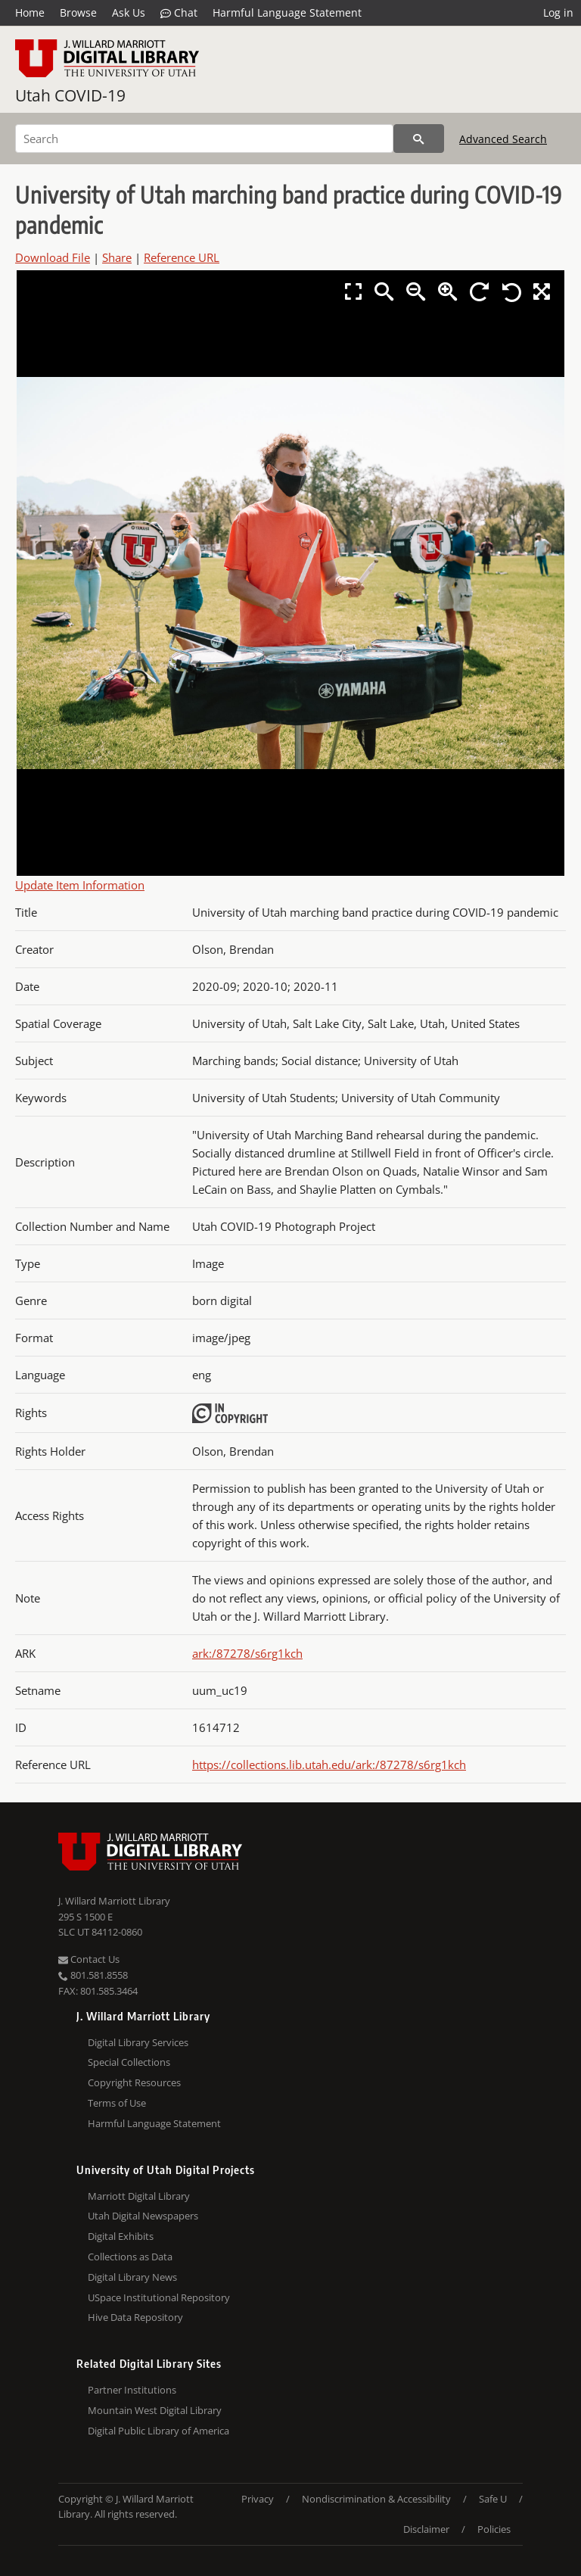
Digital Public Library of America (158, 2430)
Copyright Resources (134, 2082)
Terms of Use (117, 2103)
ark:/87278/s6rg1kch (247, 1653)
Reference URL (181, 257)
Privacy (257, 2499)
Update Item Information (79, 884)
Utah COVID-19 (70, 95)
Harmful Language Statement (287, 12)
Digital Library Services (138, 2042)
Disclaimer (426, 2529)
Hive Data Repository (135, 2317)
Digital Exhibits (121, 2236)
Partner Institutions (132, 2390)
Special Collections (129, 2062)
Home (30, 12)
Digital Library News (132, 2277)
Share (117, 257)
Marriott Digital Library (139, 2196)
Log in (558, 12)
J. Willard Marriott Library (114, 1901)
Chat (178, 12)
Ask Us (128, 12)
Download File (52, 257)
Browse (78, 12)
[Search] (204, 138)
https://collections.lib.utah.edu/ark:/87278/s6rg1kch (329, 1764)
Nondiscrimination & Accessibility (376, 2499)
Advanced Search (503, 139)
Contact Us (89, 1959)
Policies (494, 2529)
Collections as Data (130, 2256)
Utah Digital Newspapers (143, 2215)
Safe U (493, 2499)
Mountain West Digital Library (155, 2410)
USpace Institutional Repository (159, 2297)
